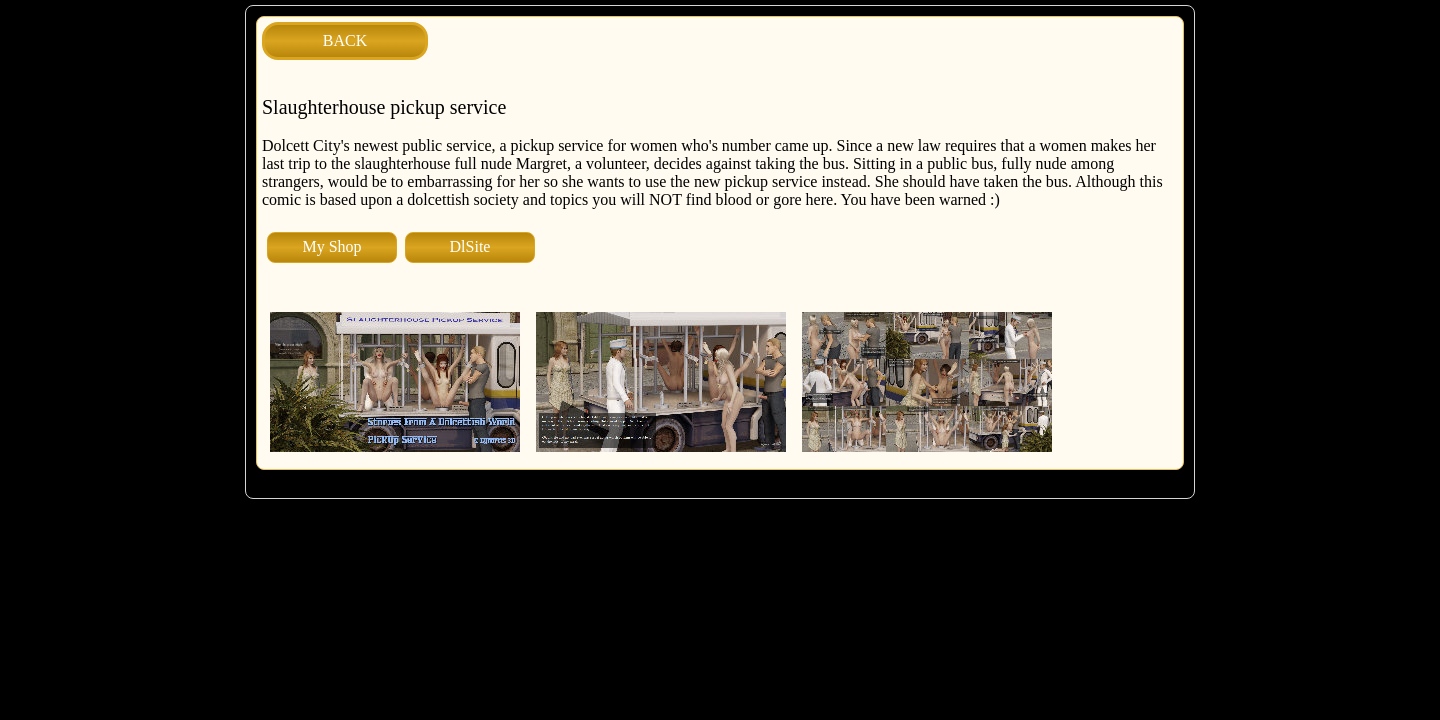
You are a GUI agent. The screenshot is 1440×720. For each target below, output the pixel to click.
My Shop (331, 246)
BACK (345, 40)
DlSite (470, 246)
